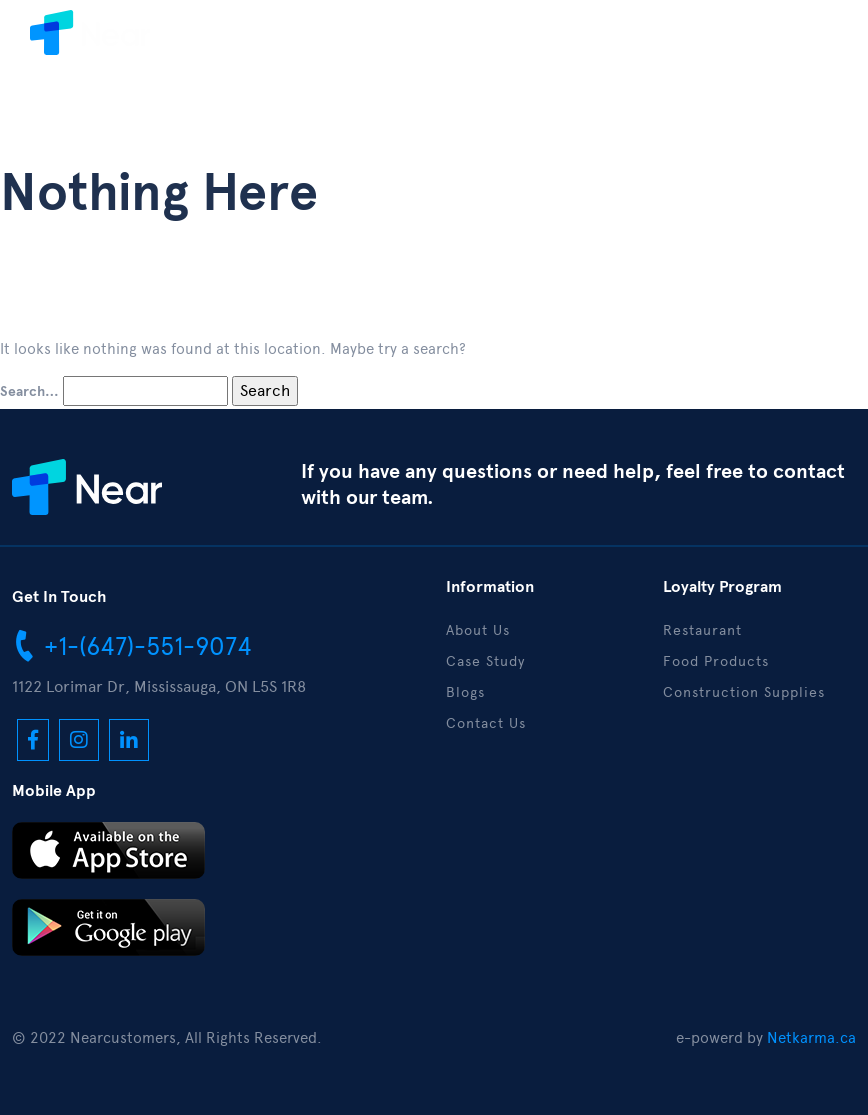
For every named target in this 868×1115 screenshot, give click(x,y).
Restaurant (702, 630)
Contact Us (486, 723)
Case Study (485, 661)
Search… (29, 392)
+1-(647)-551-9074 (132, 645)
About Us (478, 630)
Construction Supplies (744, 692)
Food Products (716, 661)
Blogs (465, 692)
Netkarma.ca (811, 1038)
